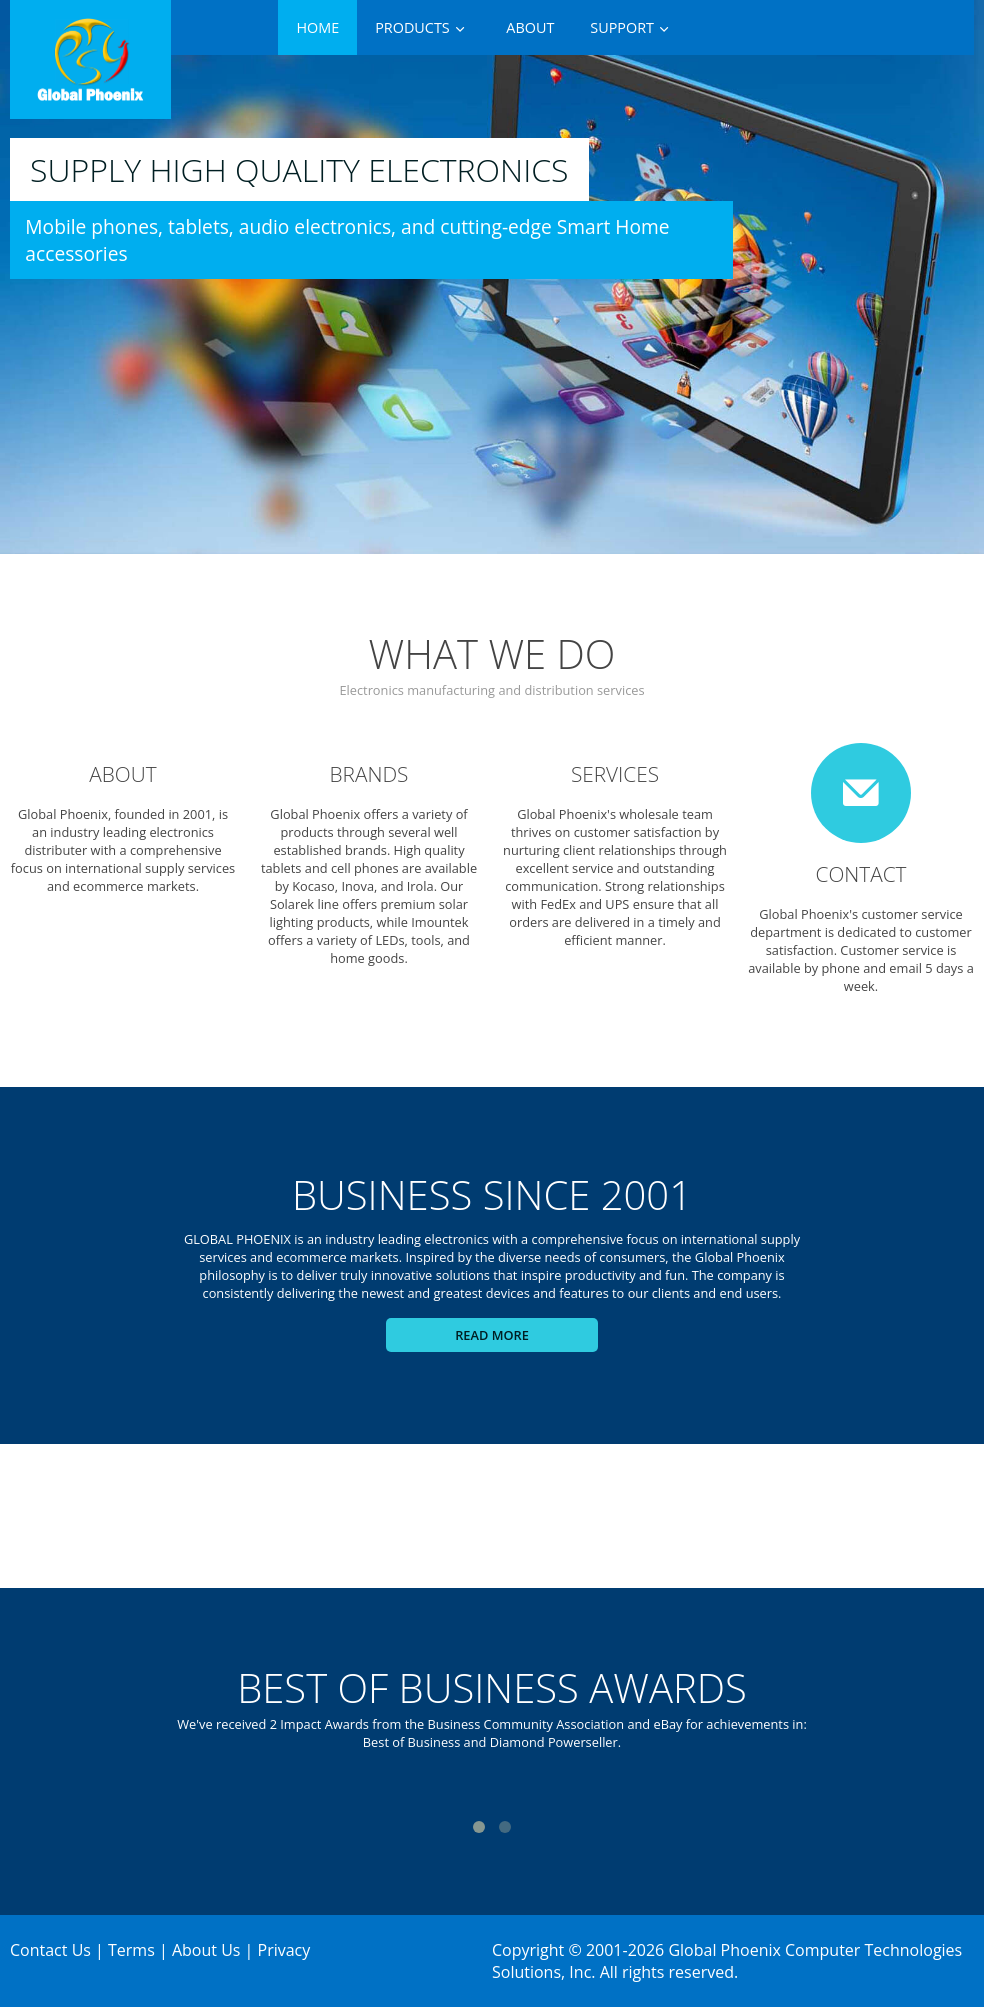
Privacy (284, 1950)
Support (622, 27)
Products (412, 27)
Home (317, 27)
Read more (492, 1335)
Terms (131, 1950)
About (530, 27)
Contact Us (50, 1950)
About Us (206, 1950)
